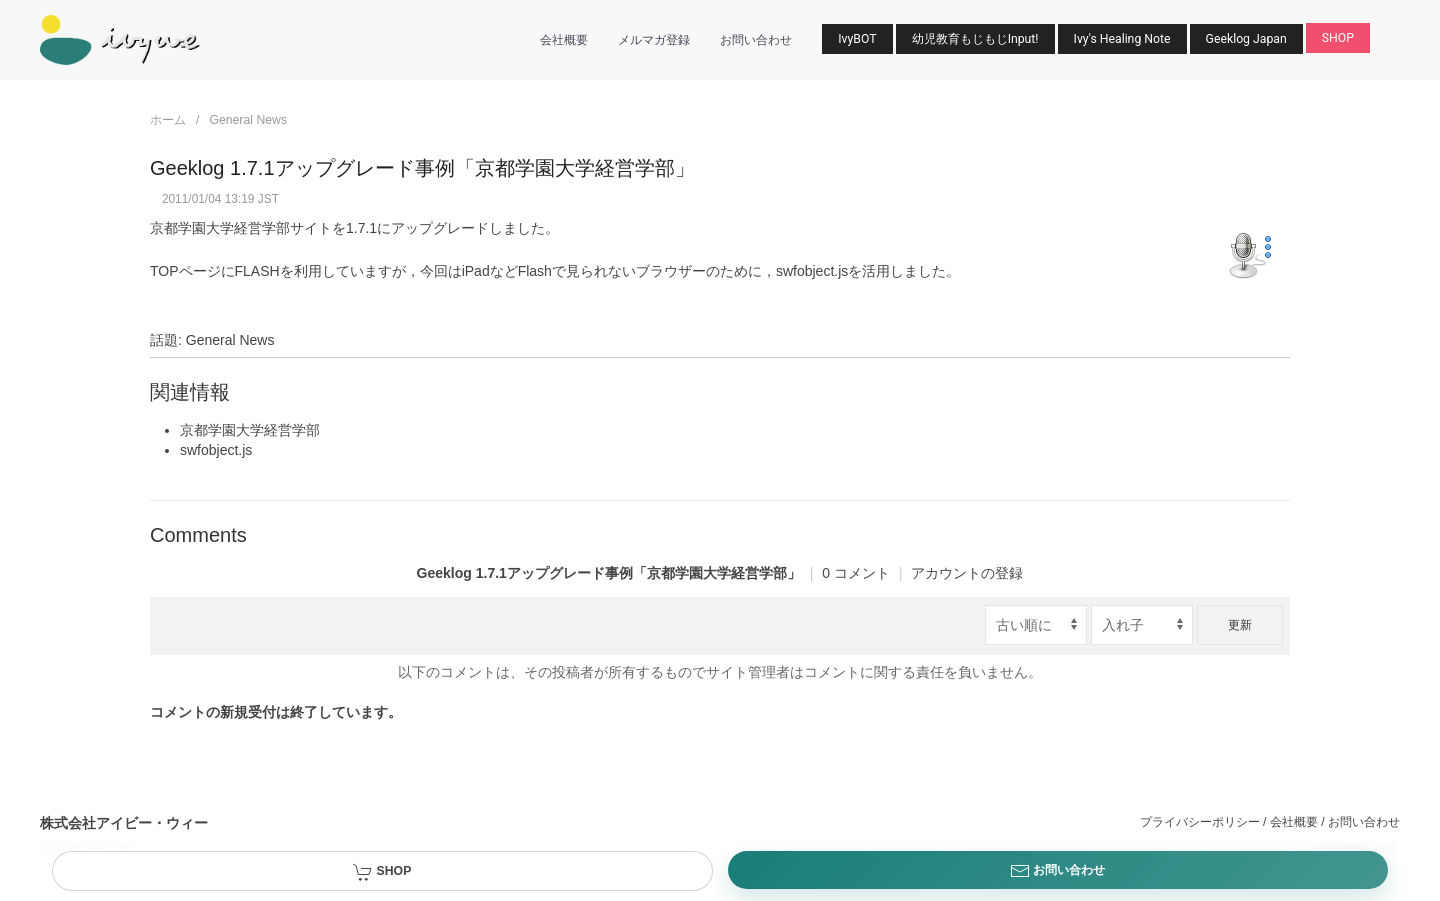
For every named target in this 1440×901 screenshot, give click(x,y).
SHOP (1338, 38)
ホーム (168, 120)
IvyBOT (857, 39)
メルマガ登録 (654, 40)
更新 (1240, 625)
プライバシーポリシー (1200, 822)
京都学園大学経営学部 (220, 228)
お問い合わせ (756, 40)
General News (248, 120)
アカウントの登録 (967, 573)
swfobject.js (812, 271)
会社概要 (564, 40)
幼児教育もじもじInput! (975, 39)
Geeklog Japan (1246, 39)
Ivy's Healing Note (1122, 39)
